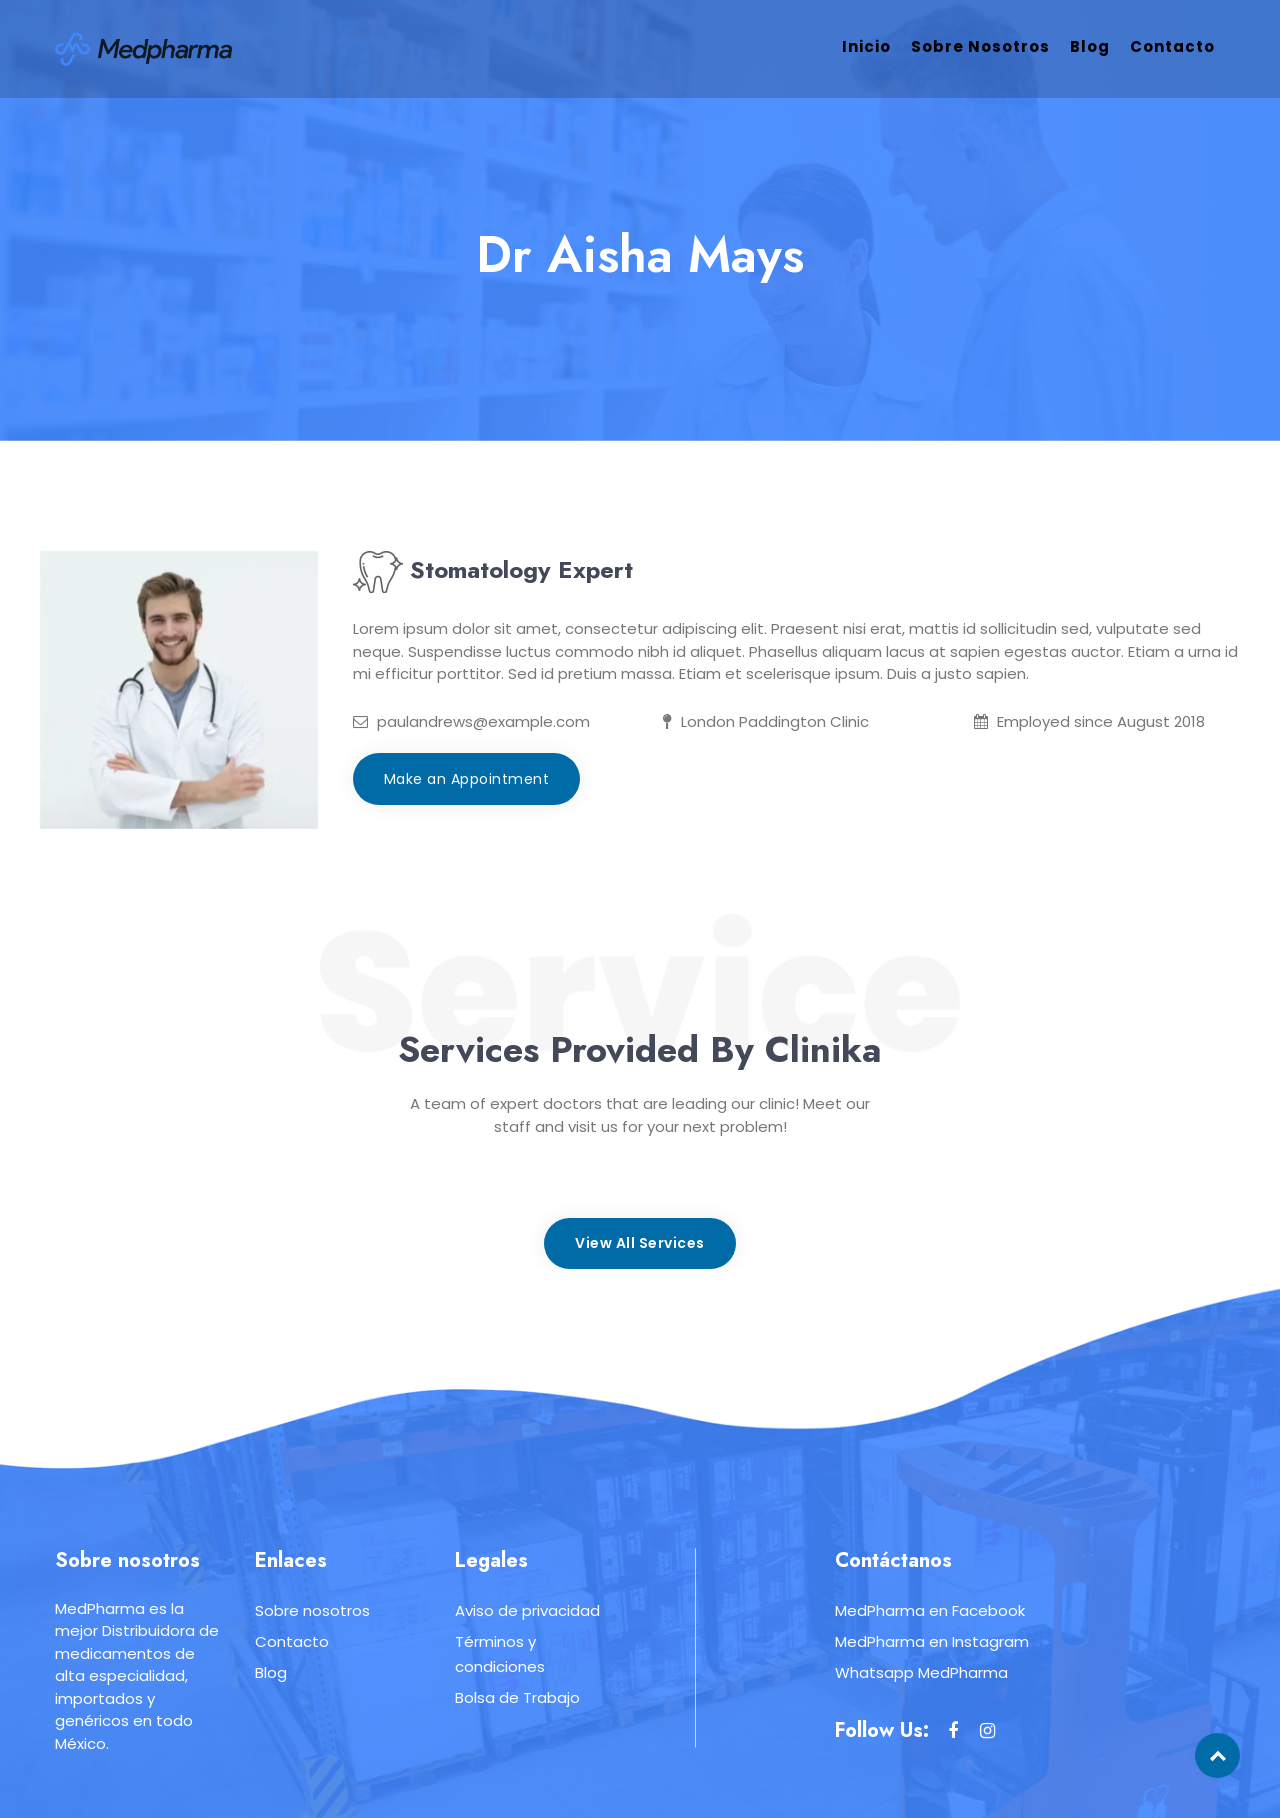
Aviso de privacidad (527, 1610)
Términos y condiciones (500, 1654)
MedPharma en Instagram (932, 1641)
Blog (1090, 46)
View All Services (640, 1243)
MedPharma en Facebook (930, 1610)
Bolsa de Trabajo (517, 1697)
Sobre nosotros (980, 46)
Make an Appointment (467, 779)
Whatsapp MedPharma (921, 1672)
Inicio (866, 46)
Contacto (1172, 46)
